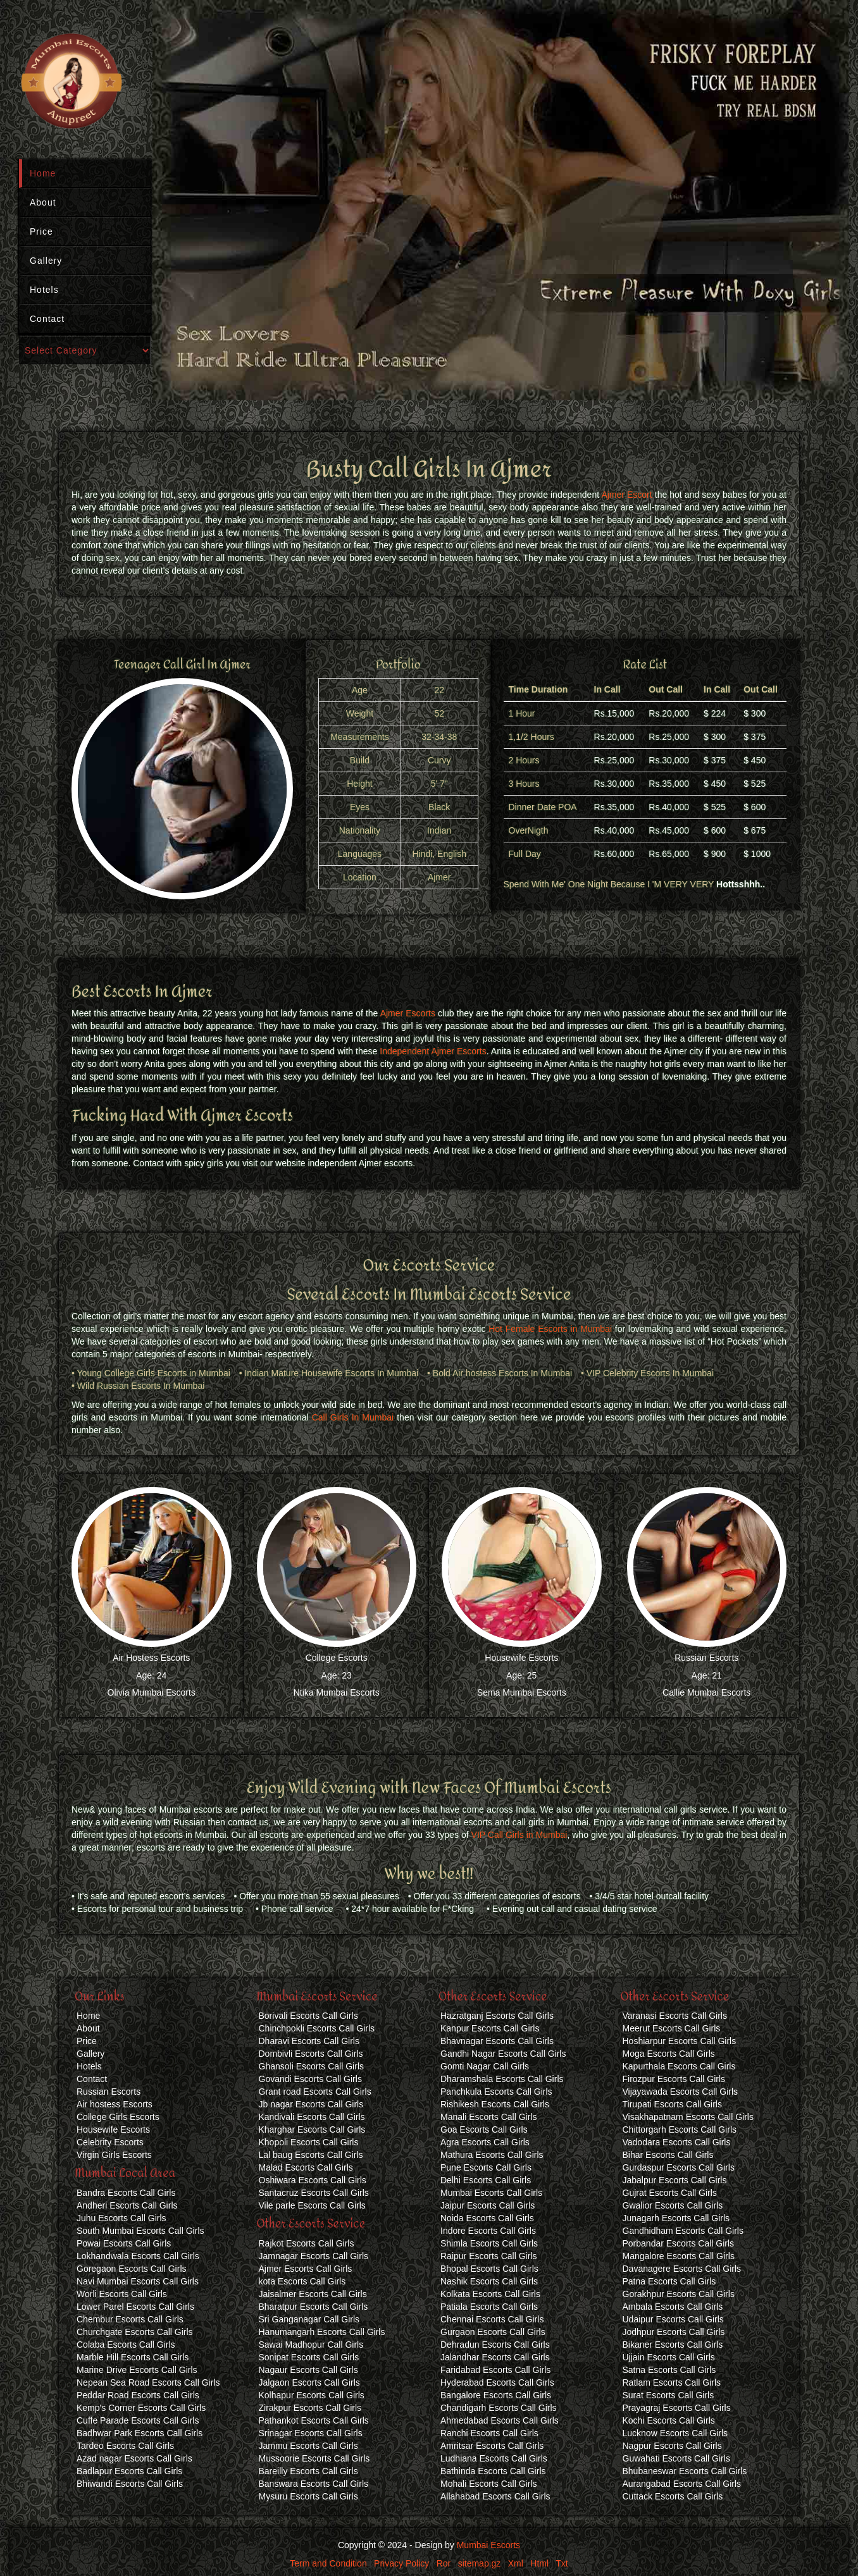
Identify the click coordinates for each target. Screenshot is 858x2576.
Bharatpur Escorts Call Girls (313, 2307)
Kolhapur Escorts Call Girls (311, 2395)
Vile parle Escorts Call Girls (312, 2205)
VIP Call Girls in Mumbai (519, 1835)
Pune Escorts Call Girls (486, 2167)
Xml (515, 2563)
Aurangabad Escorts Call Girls (682, 2484)
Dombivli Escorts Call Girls (311, 2054)
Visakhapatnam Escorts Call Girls (688, 2117)
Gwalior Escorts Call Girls (673, 2205)
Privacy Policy (401, 2563)
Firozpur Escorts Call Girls (674, 2079)
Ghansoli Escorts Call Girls (311, 2066)
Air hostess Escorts (114, 2104)
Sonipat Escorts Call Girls (309, 2357)
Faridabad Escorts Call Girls (495, 2370)
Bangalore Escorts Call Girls (495, 2395)
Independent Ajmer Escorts (433, 1051)
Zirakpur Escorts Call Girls (310, 2408)
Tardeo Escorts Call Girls (125, 2446)
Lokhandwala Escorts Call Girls (138, 2256)
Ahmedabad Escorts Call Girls (499, 2420)
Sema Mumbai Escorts (521, 1692)
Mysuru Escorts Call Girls (308, 2496)
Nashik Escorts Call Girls (489, 2281)
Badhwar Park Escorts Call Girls (139, 2433)
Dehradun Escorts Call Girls (495, 2344)
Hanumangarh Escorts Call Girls (322, 2332)
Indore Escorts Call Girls (488, 2231)
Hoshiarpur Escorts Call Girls (680, 2041)
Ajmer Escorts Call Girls (305, 2269)
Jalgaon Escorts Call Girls (309, 2382)
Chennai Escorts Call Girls (492, 2319)
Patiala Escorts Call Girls (489, 2307)
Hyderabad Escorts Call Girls (497, 2382)
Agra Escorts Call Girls (485, 2142)
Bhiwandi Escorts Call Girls (130, 2484)
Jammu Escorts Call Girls (308, 2446)
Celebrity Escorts (110, 2142)
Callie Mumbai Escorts (706, 1692)
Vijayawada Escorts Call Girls (680, 2091)
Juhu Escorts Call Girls (121, 2218)
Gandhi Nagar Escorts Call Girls (503, 2054)
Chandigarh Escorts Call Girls (498, 2408)
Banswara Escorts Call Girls (314, 2484)
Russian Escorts (706, 1658)
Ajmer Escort (626, 495)
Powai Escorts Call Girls (124, 2243)
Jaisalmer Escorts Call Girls (313, 2294)
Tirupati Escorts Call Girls (672, 2104)
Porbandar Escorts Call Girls (679, 2243)
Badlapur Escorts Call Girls (129, 2471)
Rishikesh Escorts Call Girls (494, 2104)
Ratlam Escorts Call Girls (672, 2382)
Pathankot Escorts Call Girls (314, 2420)
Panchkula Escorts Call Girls (496, 2091)
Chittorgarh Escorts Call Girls (680, 2129)
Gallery (46, 261)
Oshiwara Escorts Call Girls (312, 2180)
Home (43, 173)
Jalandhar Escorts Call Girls (495, 2357)
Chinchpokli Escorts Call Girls (317, 2028)
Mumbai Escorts (488, 2545)
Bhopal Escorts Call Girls (489, 2269)
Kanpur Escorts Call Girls (489, 2028)
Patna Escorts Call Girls (669, 2281)
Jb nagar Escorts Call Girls (311, 2104)
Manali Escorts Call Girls (488, 2117)
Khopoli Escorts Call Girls (309, 2142)
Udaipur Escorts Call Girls (673, 2319)
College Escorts (337, 1658)
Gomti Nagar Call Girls (484, 2066)
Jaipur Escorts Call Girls (487, 2205)
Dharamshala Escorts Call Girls (502, 2079)
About (43, 202)
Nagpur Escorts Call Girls (672, 2446)
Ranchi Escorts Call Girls (489, 2433)
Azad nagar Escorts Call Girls (134, 2458)
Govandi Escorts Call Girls (310, 2079)
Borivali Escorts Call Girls (308, 2016)
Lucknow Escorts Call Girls (675, 2433)
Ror (444, 2563)
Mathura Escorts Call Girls (492, 2155)
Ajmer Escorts (407, 1013)
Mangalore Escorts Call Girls (679, 2256)
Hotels (44, 290)
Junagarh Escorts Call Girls (676, 2218)
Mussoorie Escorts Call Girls (314, 2458)
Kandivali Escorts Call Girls (312, 2117)
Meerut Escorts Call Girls (672, 2028)
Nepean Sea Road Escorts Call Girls (148, 2382)
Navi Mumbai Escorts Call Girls (138, 2281)
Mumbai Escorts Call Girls (491, 2193)
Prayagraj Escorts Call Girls (677, 2408)
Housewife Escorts (521, 1658)
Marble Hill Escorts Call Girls (133, 2357)
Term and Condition (328, 2563)
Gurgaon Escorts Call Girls (492, 2332)
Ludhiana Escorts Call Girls (493, 2458)
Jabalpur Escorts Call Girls (675, 2180)
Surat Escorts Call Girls (668, 2395)
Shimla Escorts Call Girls (489, 2243)
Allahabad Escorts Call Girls (495, 2496)
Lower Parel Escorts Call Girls (135, 2307)
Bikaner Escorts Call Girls (673, 2344)
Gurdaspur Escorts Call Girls (679, 2167)
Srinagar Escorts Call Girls (311, 2433)
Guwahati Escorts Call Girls (676, 2458)
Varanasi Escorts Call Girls (675, 2016)
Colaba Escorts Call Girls (126, 2344)
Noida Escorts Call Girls (487, 2218)
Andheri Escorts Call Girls (127, 2205)
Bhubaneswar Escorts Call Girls (685, 2471)
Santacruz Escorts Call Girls (314, 2193)
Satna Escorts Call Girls (669, 2370)
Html (539, 2563)
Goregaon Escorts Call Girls (132, 2269)
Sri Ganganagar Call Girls (309, 2319)
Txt (562, 2563)
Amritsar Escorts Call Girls (492, 2446)
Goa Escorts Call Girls (484, 2129)
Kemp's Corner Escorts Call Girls (141, 2408)
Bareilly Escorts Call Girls (308, 2471)
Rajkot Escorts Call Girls (306, 2243)
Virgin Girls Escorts (114, 2155)
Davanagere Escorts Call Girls (682, 2269)
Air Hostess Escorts (151, 1658)
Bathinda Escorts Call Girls (493, 2471)
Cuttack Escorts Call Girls (673, 2496)
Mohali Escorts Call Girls (488, 2484)
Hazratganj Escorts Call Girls (497, 2016)
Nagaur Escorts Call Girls (308, 2370)
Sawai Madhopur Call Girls (311, 2344)
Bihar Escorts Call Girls (668, 2155)
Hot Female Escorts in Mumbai (550, 1329)
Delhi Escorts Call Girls (485, 2180)
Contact (47, 319)
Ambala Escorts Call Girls (673, 2307)
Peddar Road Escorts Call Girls (138, 2395)
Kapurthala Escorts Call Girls (679, 2066)
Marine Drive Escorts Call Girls (137, 2370)
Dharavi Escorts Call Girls (309, 2041)
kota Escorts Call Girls (302, 2281)
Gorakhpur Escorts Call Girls (679, 2294)
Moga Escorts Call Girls (669, 2054)
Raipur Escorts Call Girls (488, 2256)
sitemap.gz (479, 2563)
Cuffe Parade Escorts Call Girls (138, 2420)
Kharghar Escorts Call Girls (312, 2129)
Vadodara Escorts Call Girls (677, 2142)
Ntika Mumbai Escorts (337, 1692)
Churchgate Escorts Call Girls (135, 2332)
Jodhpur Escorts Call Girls (674, 2332)
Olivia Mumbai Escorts (152, 1692)
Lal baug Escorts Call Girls (311, 2155)
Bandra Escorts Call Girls (126, 2193)
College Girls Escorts (118, 2117)
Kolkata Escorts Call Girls (490, 2294)
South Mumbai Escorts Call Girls (140, 2231)
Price (41, 231)
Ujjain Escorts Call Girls (669, 2357)
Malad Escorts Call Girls (306, 2167)
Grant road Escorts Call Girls (315, 2091)
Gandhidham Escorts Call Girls (683, 2231)
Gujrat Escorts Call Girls (670, 2193)
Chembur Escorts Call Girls (130, 2319)
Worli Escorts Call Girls (122, 2294)
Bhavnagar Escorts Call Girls (497, 2041)
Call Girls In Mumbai (353, 1417)
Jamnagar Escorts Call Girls (314, 2256)
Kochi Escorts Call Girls (669, 2420)
